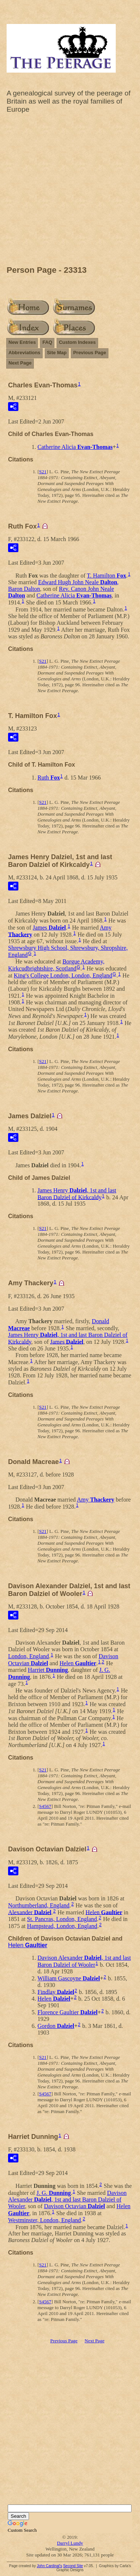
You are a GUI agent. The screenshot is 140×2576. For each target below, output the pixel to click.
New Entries (22, 342)
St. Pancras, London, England (62, 1919)
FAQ (47, 342)
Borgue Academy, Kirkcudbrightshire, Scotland (56, 965)
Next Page (20, 363)
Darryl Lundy (70, 2543)
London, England (28, 1656)
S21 (42, 471)
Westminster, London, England (44, 2220)
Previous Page (89, 352)
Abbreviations (24, 352)
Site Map (57, 352)
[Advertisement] (70, 191)
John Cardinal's (49, 2566)
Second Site (73, 2566)
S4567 (45, 1806)
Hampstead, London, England (62, 1926)
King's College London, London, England (63, 975)
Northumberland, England (38, 1905)
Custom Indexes (77, 342)
